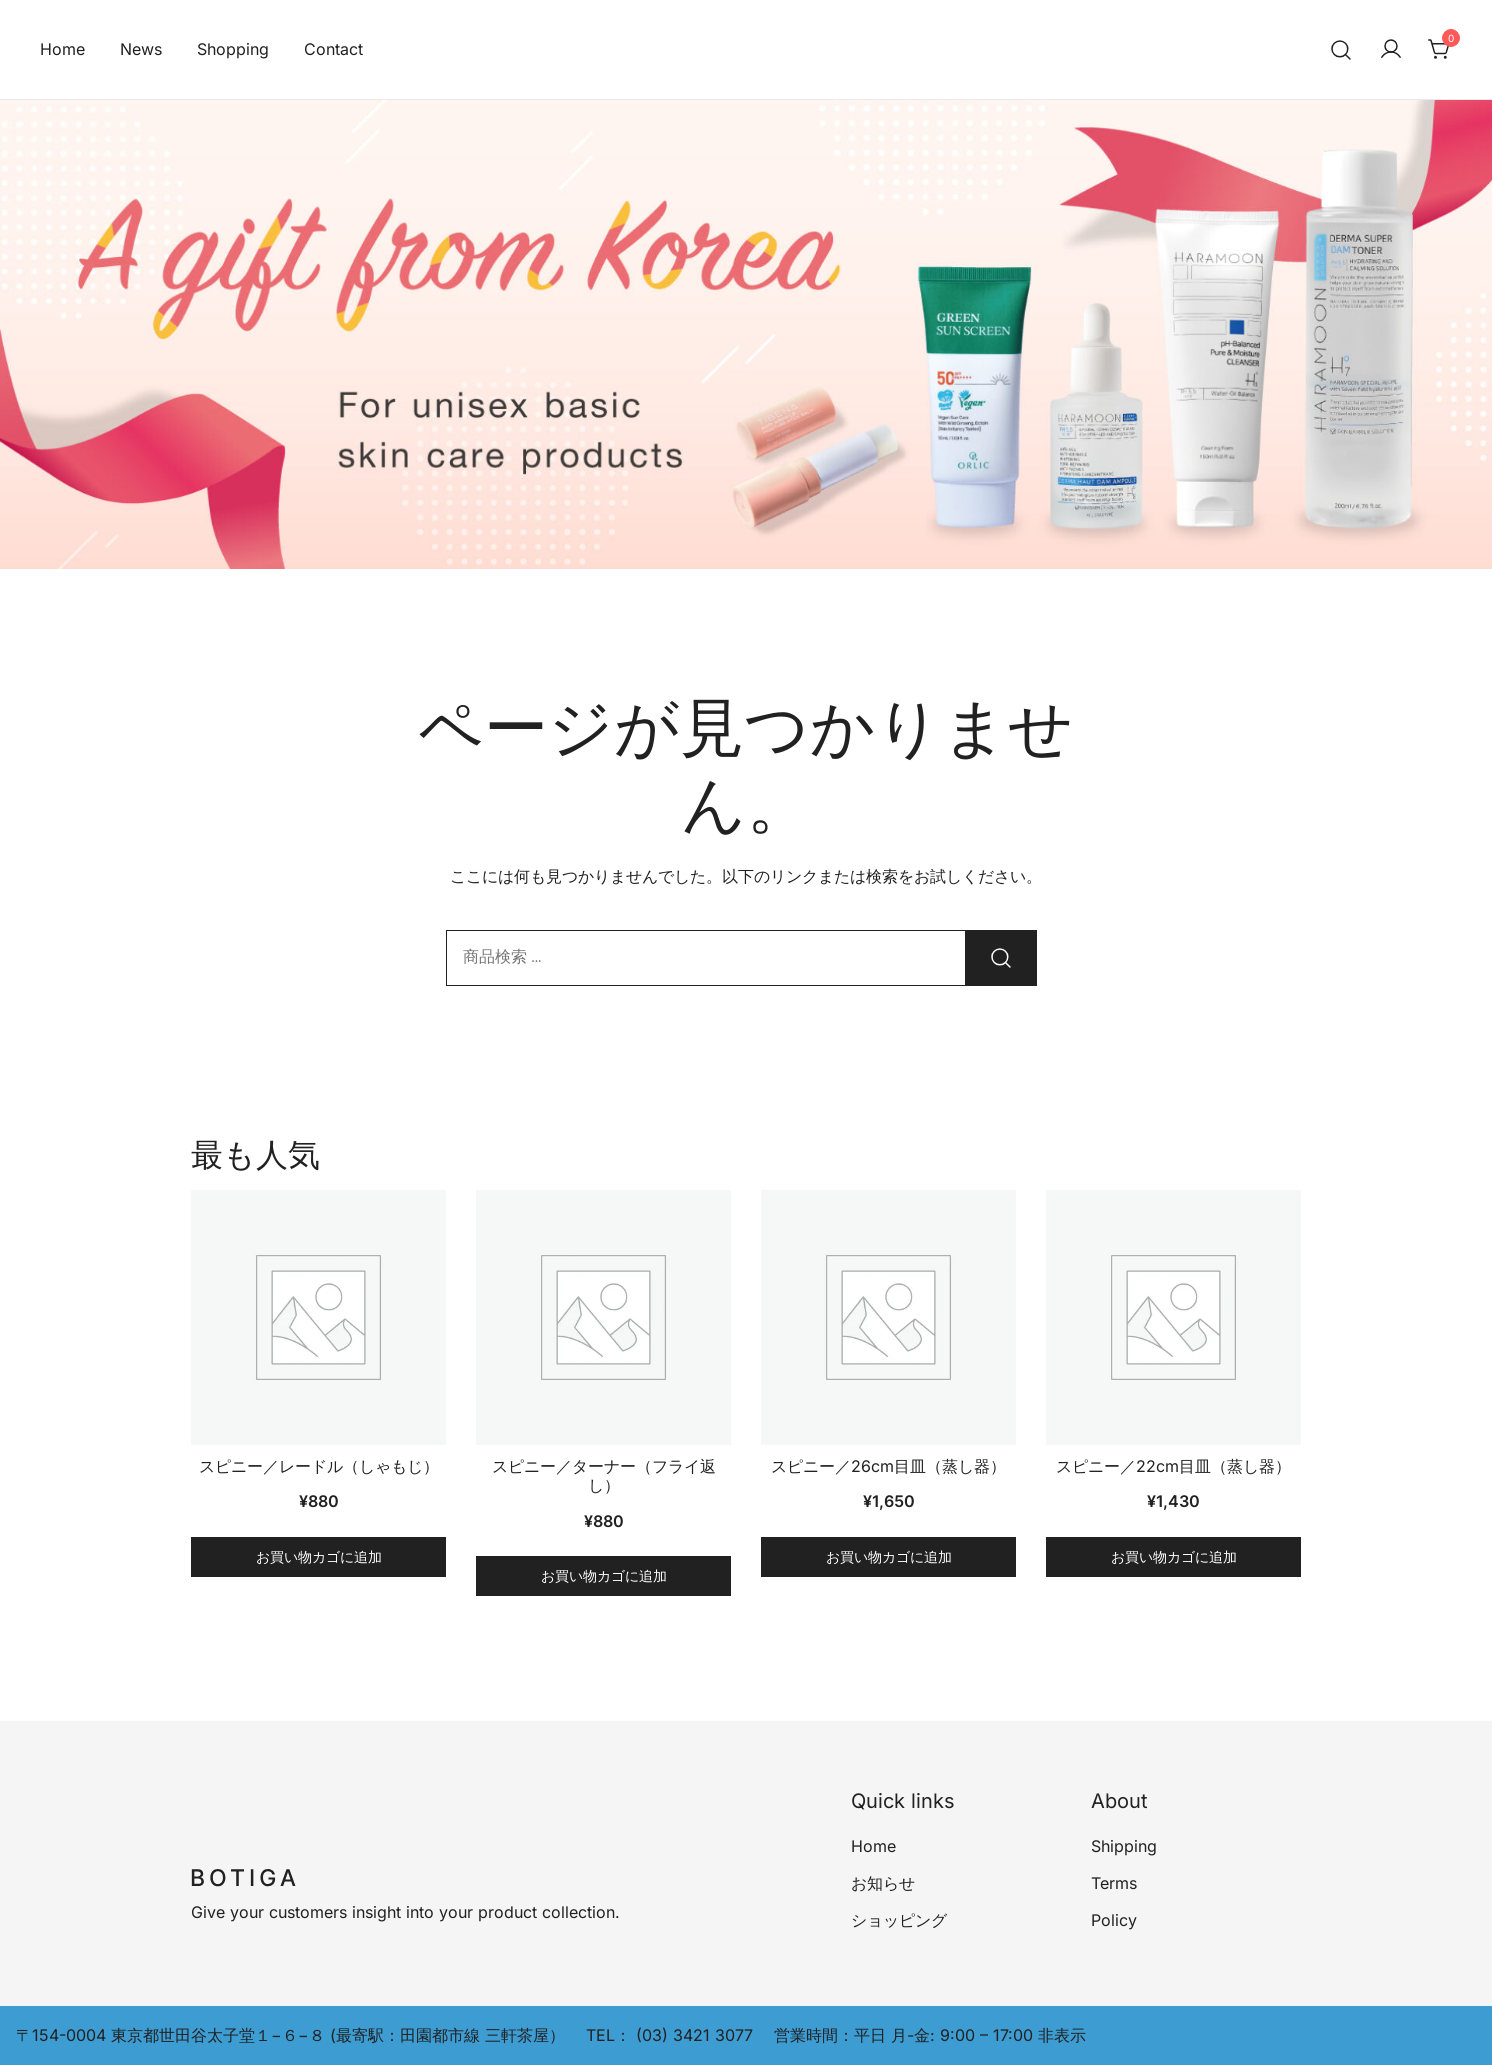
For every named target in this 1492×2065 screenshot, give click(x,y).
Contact (333, 49)
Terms (1114, 1883)
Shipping (1124, 1846)
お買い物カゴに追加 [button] (319, 1556)
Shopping (233, 49)
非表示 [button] (1062, 2035)
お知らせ (883, 1883)
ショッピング (899, 1920)
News (141, 49)
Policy (1114, 1920)
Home (62, 49)
